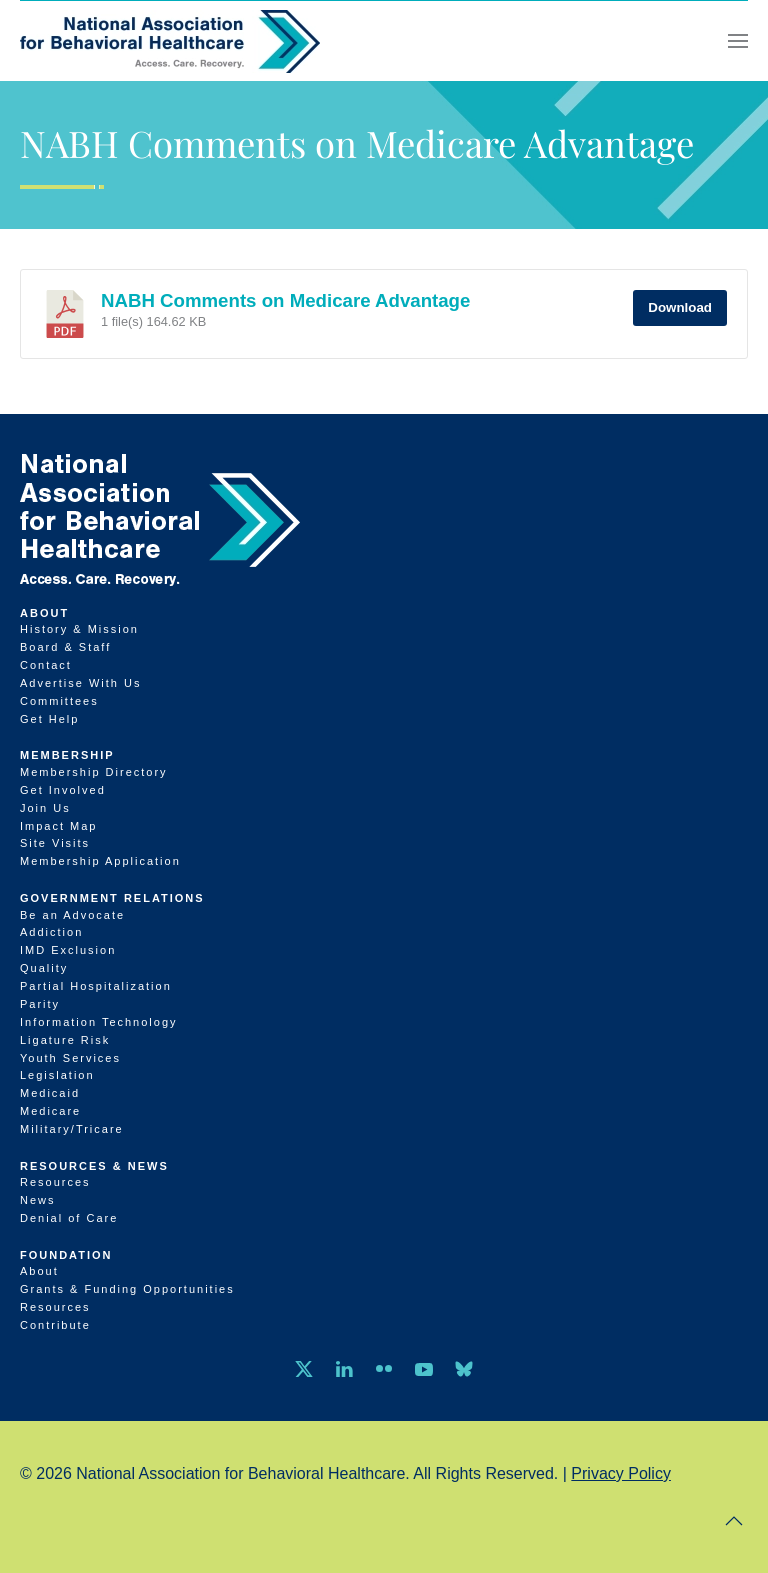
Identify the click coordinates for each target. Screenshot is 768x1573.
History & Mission (79, 629)
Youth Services (70, 1058)
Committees (59, 701)
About (44, 613)
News (38, 1200)
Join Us (45, 808)
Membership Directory (94, 772)
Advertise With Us (80, 683)
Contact (46, 665)
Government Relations (112, 898)
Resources (55, 1182)
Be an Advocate (72, 915)
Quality (44, 968)
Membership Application (100, 861)
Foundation (66, 1255)
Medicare (50, 1111)
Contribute (55, 1325)
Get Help (49, 719)
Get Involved (63, 790)
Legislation (57, 1075)
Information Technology (99, 1022)
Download (680, 307)
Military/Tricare (72, 1129)
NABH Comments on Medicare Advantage (285, 300)
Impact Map (58, 826)
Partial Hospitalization (96, 986)
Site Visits (55, 843)
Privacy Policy (621, 1473)
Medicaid (50, 1093)
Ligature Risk (65, 1040)
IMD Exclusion (68, 950)
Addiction (51, 932)
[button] (738, 41)
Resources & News (94, 1166)
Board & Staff (65, 647)
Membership (67, 755)
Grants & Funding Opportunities (127, 1289)
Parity (40, 1004)
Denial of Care (69, 1218)
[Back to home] (170, 41)
